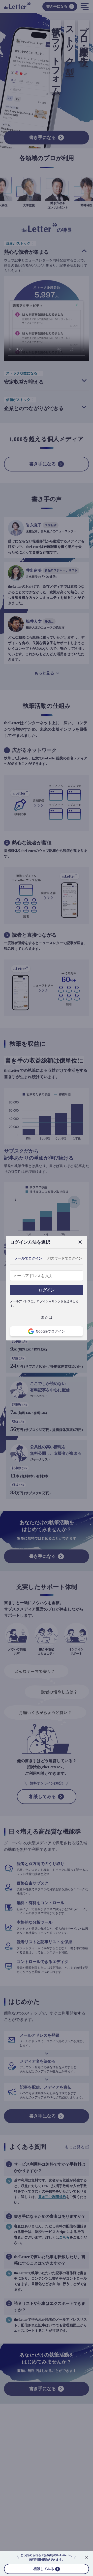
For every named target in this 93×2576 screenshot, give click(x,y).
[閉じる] (86, 2557)
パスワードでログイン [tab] (64, 1258)
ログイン (47, 1290)
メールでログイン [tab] (28, 1258)
